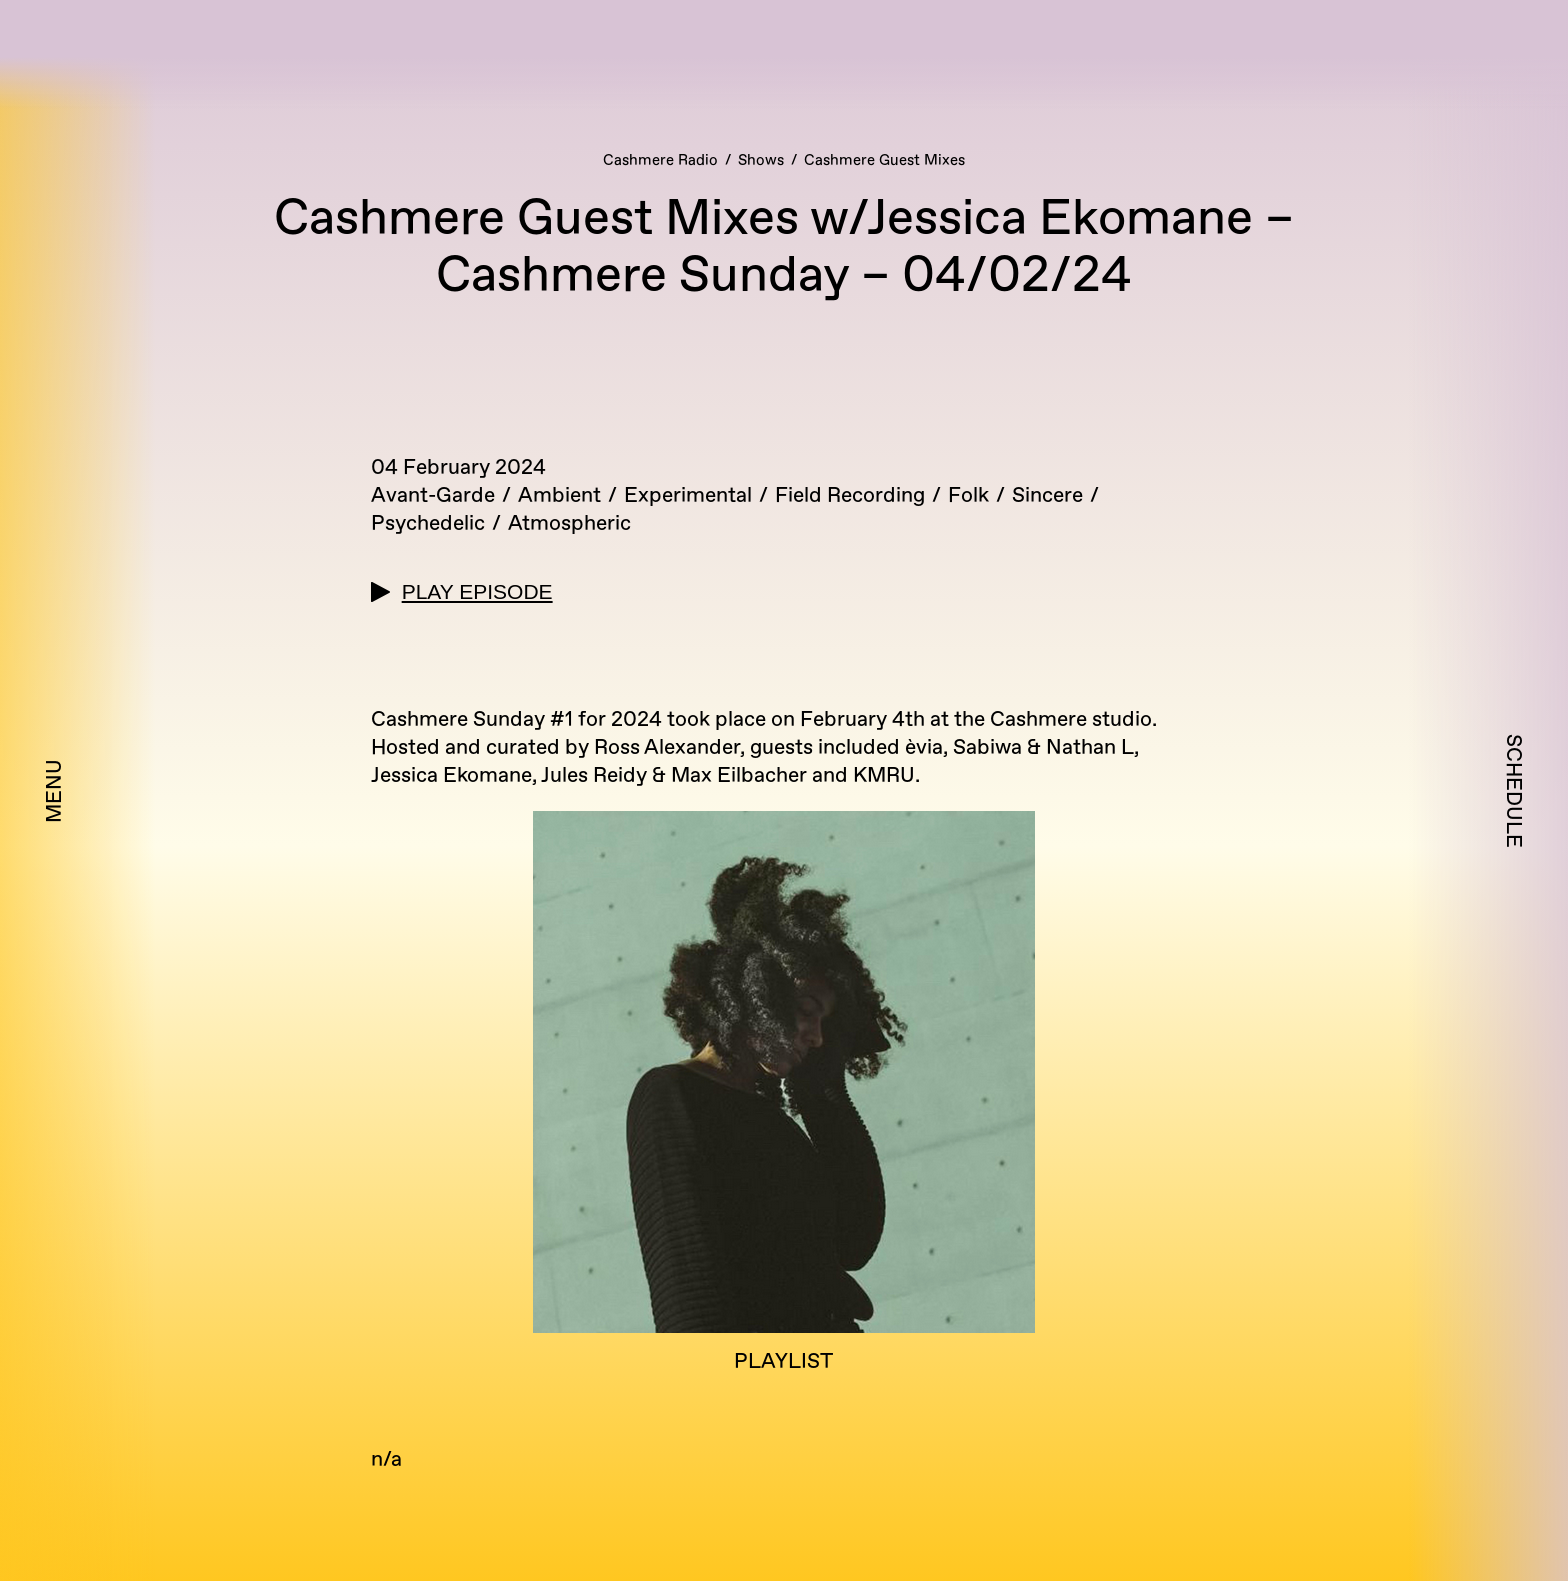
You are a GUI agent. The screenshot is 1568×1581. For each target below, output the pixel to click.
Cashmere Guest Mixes (884, 160)
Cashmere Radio (660, 160)
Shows (761, 160)
